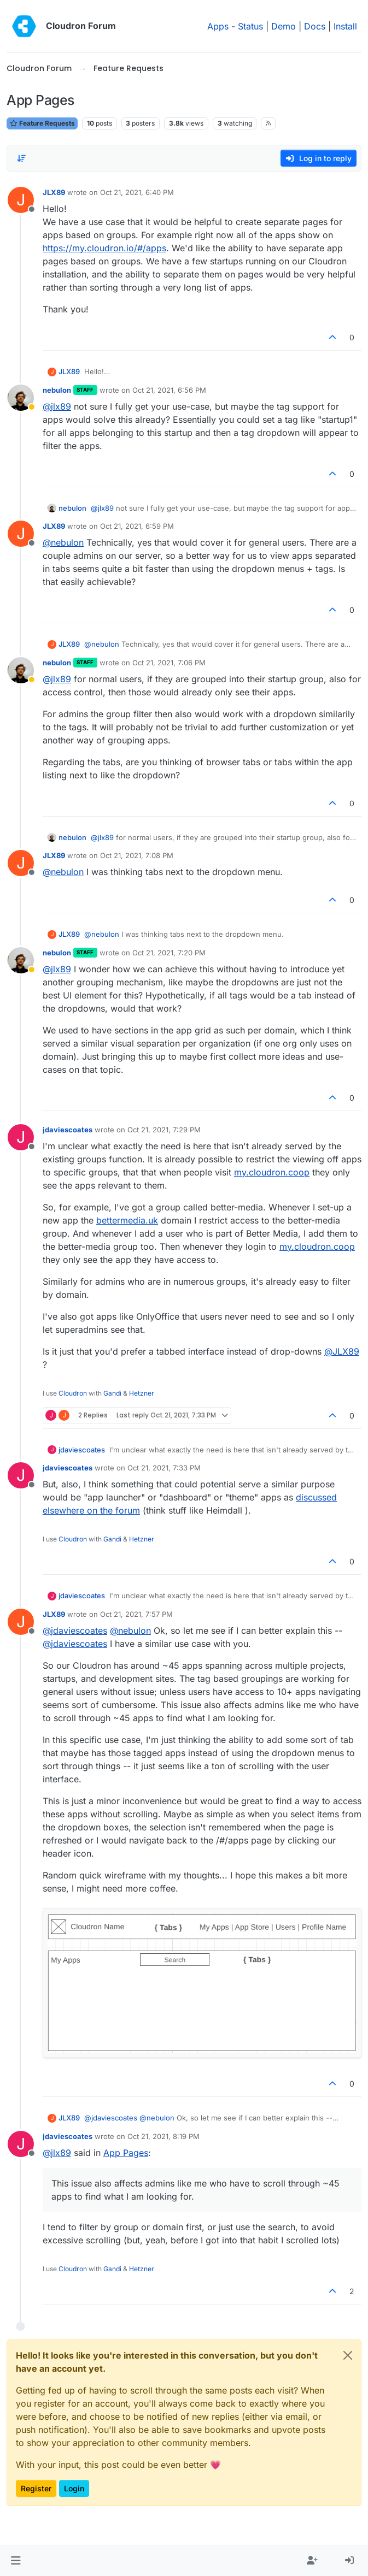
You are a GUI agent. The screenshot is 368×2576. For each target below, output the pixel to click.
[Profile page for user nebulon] (21, 398)
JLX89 (54, 192)
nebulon (57, 390)
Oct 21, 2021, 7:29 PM (164, 1129)
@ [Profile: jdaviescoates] (75, 1630)
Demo (283, 26)
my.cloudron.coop (271, 1172)
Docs (314, 26)
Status (250, 26)
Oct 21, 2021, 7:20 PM (169, 952)
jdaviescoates (67, 1129)
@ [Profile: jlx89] (57, 406)
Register (36, 2488)
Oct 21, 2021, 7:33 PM (164, 1467)
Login (74, 2488)
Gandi (112, 1393)
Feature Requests (42, 123)
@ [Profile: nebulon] (63, 542)
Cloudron (73, 1393)
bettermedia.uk (127, 1220)
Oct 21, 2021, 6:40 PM (137, 192)
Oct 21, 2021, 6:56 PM (169, 390)
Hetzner (141, 1393)
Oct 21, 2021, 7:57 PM (136, 1614)
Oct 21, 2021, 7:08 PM (136, 855)
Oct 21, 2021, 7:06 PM (169, 662)
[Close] (348, 2355)
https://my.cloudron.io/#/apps (104, 248)
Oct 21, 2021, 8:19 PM (163, 2136)
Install (345, 26)
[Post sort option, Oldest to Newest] (21, 158)
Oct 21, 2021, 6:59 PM (137, 526)
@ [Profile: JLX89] (341, 1351)
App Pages (125, 2152)
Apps (218, 26)
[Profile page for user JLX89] (21, 200)
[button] (15, 2561)
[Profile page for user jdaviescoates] (21, 1137)
